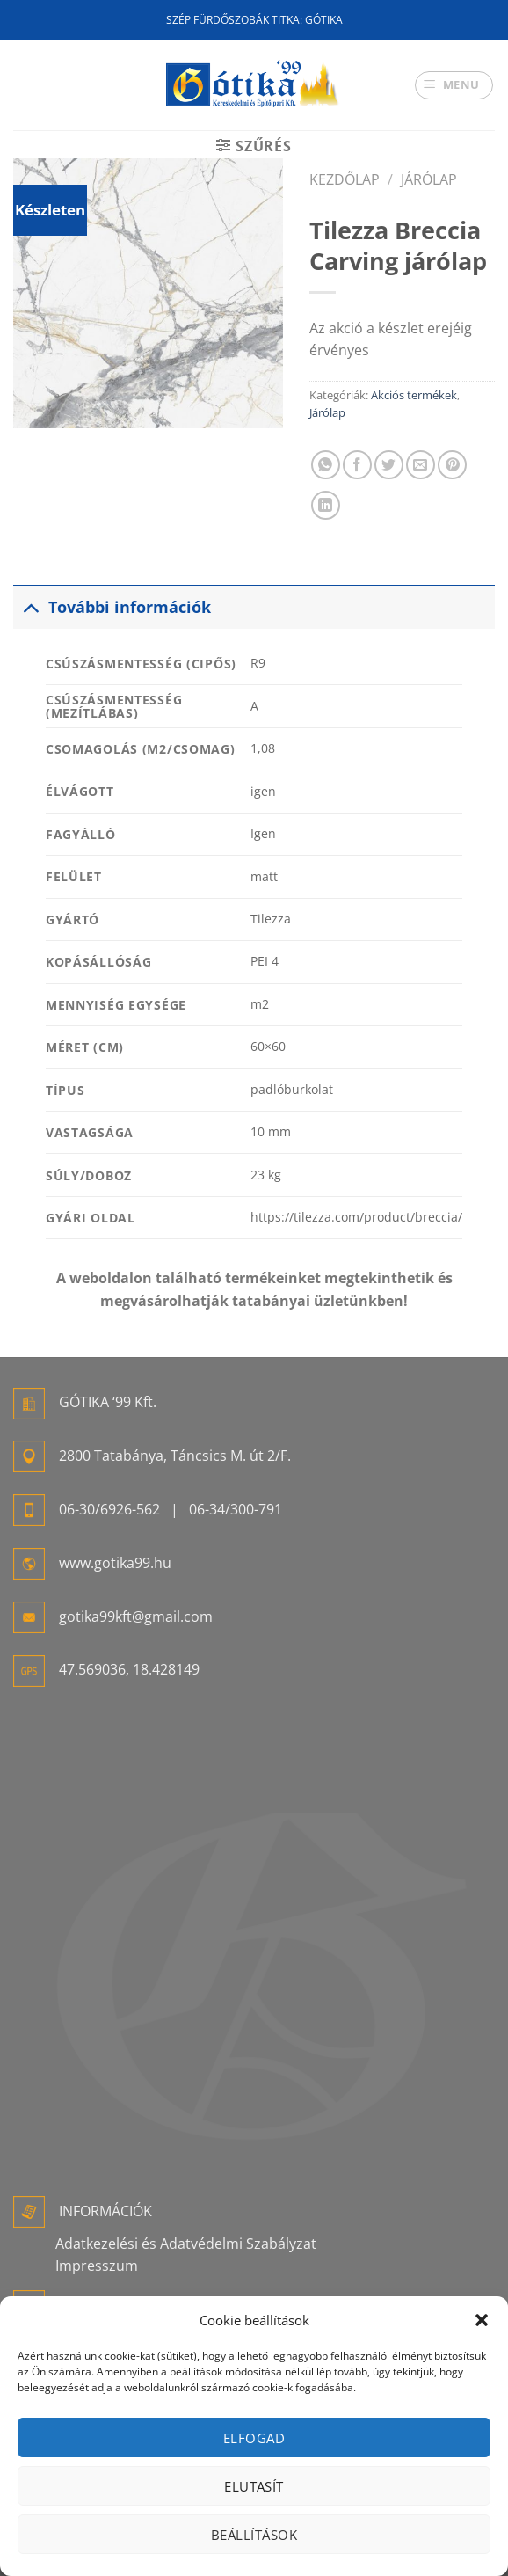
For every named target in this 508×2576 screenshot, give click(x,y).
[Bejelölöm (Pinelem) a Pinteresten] (452, 464)
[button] (481, 2320)
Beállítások (254, 2534)
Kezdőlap (344, 179)
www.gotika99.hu (115, 1563)
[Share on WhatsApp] (325, 464)
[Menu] (454, 85)
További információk (112, 606)
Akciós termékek (414, 395)
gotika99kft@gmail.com (136, 1616)
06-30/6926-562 (109, 1509)
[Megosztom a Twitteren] (388, 464)
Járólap (429, 179)
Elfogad (254, 2438)
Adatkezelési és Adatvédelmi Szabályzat (185, 2243)
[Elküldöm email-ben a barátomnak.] (420, 464)
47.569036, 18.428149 (129, 1669)
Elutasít (254, 2486)
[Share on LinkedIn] (325, 505)
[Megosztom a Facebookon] (357, 464)
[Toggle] (30, 606)
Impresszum (96, 2265)
